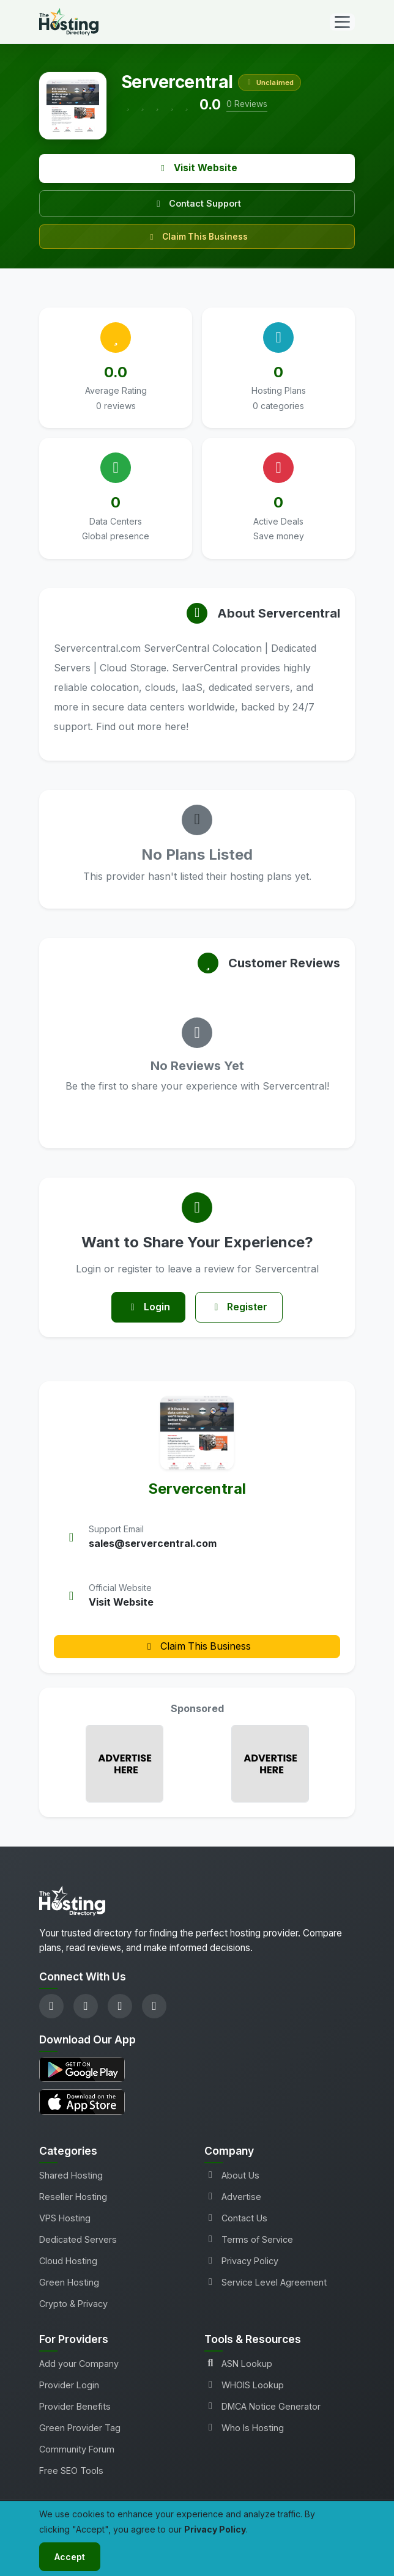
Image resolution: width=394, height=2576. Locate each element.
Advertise (232, 2196)
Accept (69, 2557)
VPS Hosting (65, 2218)
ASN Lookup (238, 2363)
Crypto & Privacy (73, 2303)
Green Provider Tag (80, 2428)
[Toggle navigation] (342, 22)
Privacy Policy (241, 2261)
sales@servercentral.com (153, 1543)
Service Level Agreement (265, 2282)
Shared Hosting (71, 2175)
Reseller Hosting (73, 2196)
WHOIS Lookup (244, 2385)
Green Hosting (69, 2282)
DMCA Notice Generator (262, 2406)
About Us (231, 2175)
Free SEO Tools (71, 2470)
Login (148, 1307)
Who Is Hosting (244, 2428)
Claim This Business (197, 237)
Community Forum (76, 2449)
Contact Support (197, 203)
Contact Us (235, 2218)
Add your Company (79, 2363)
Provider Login (69, 2385)
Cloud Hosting (68, 2261)
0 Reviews (246, 104)
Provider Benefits (75, 2406)
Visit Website (197, 168)
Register (239, 1307)
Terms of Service (248, 2239)
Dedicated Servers (78, 2239)
